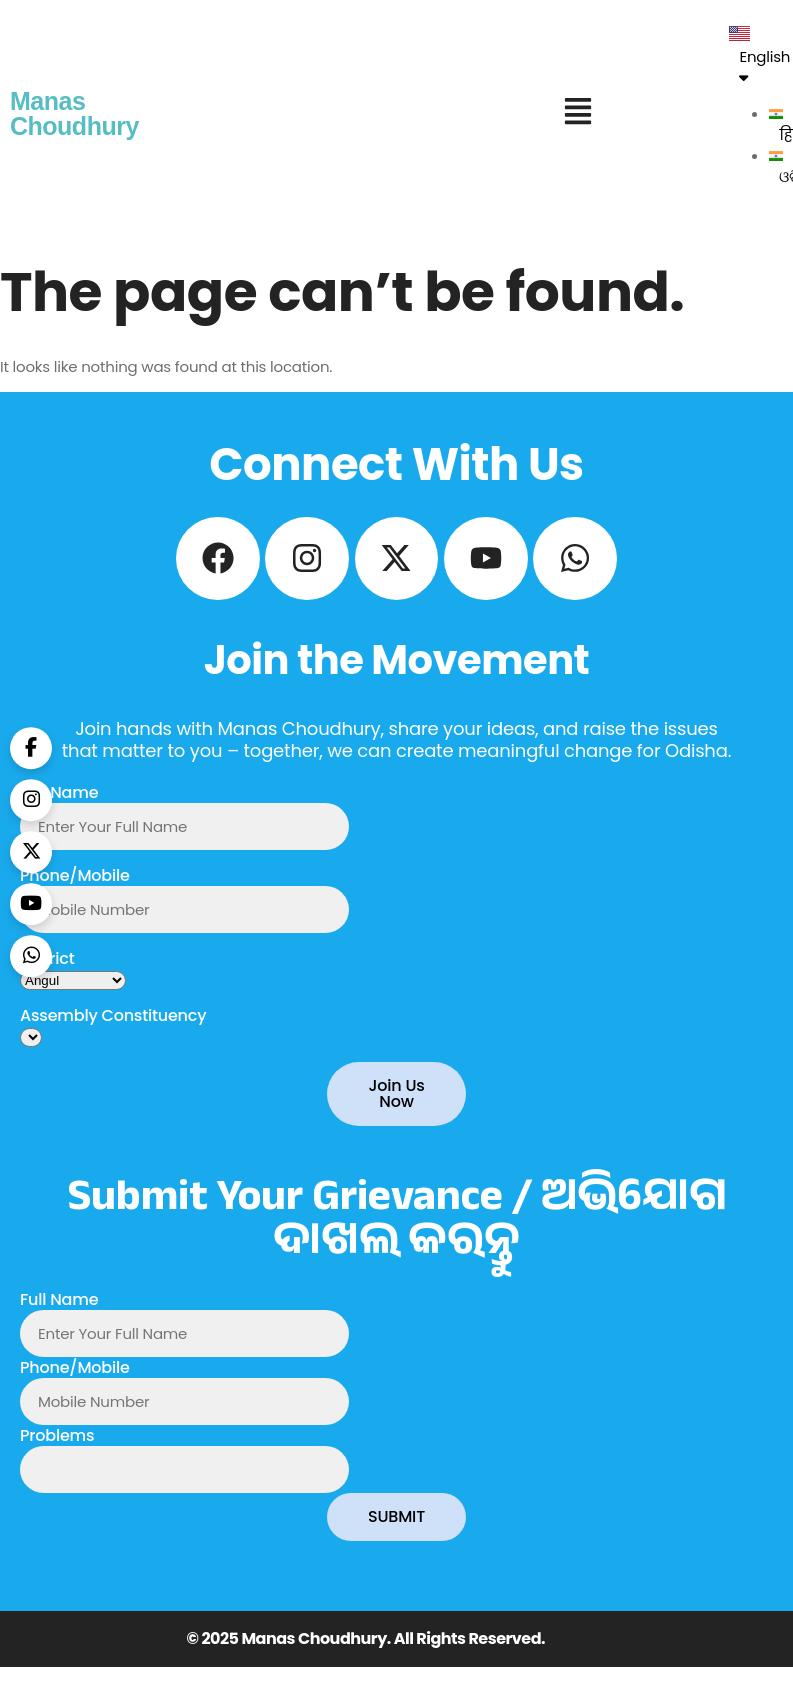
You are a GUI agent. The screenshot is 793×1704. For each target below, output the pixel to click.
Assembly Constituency (113, 1030)
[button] (577, 114)
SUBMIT (396, 1531)
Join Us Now (396, 1108)
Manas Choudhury (74, 113)
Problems (57, 1450)
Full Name (59, 807)
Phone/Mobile (75, 890)
